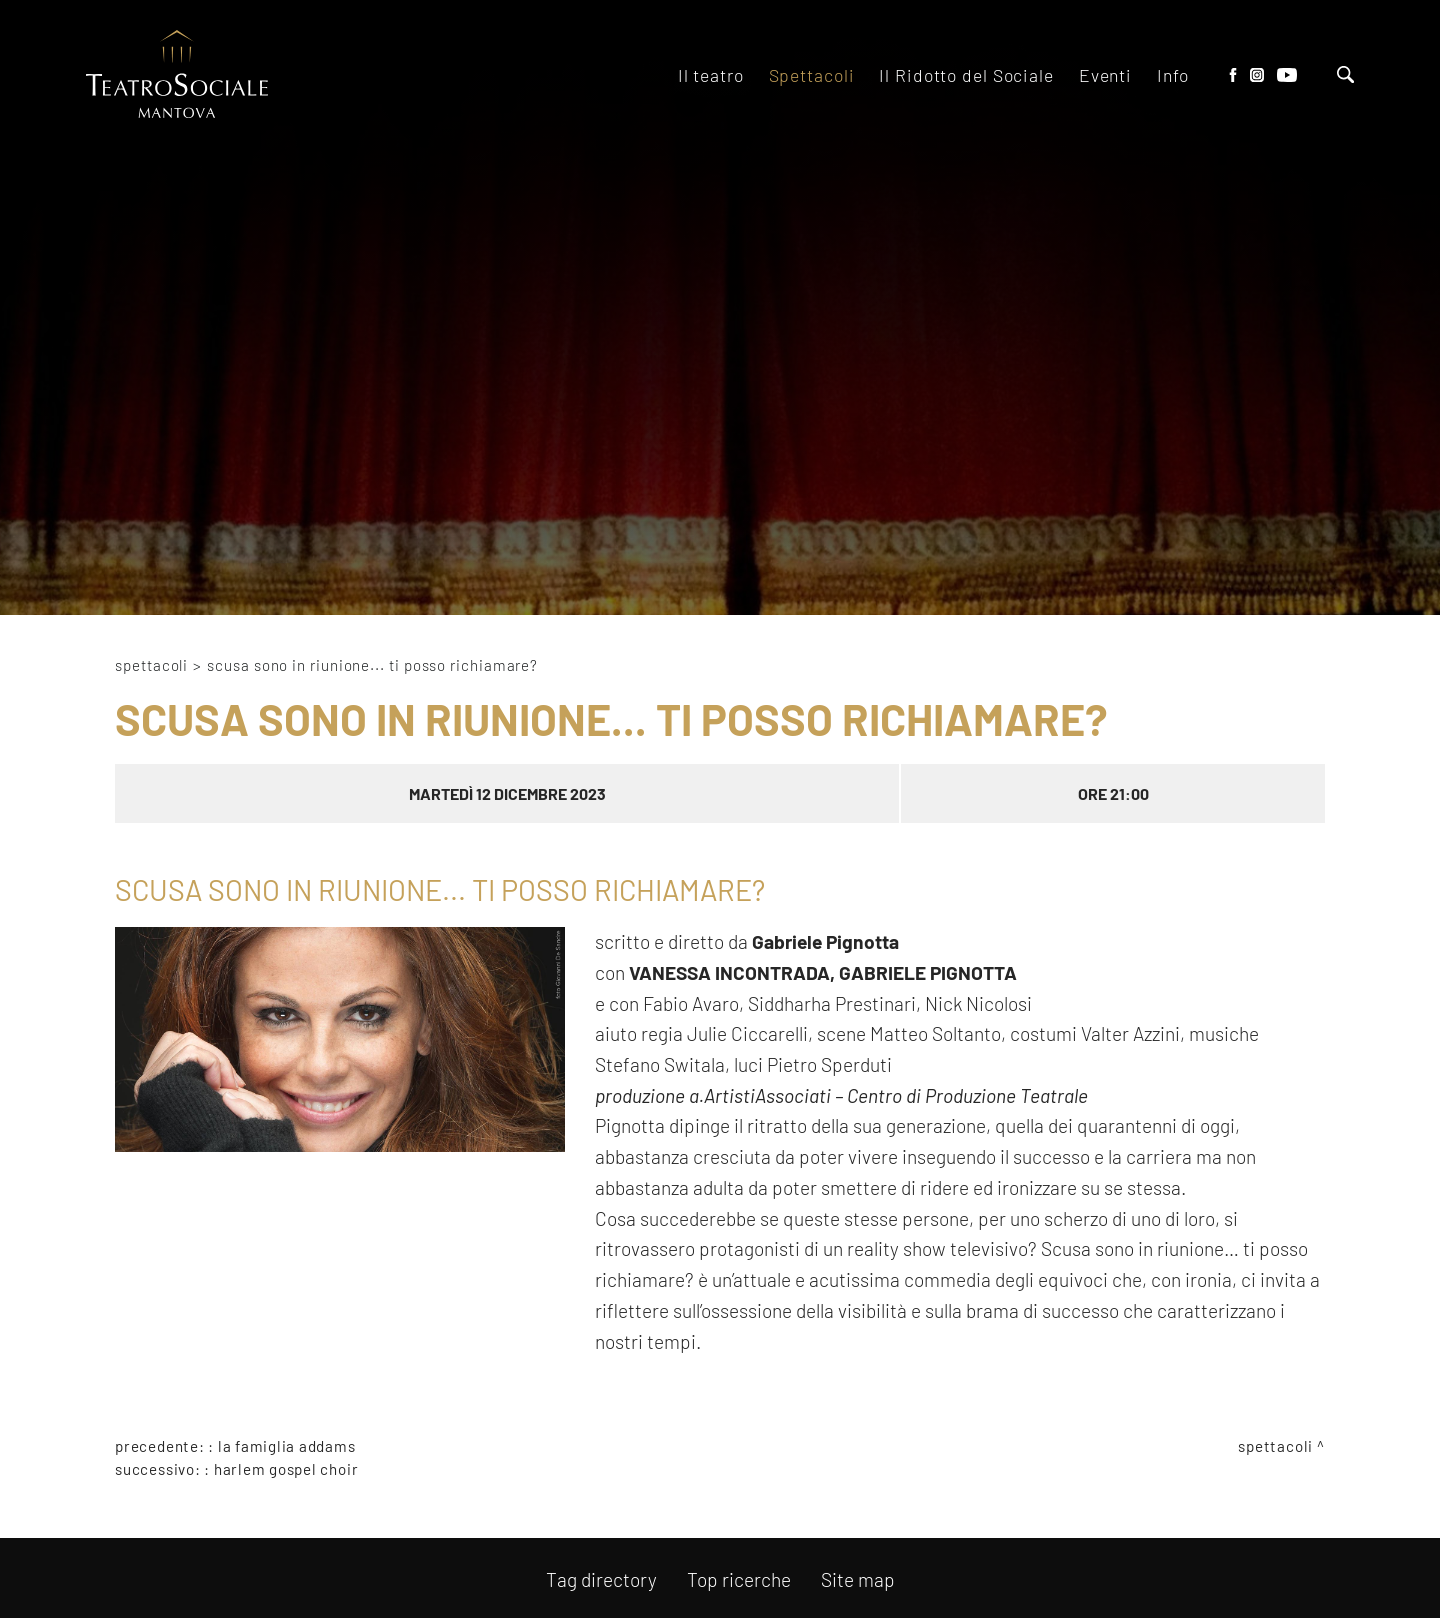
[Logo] (177, 75)
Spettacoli (151, 665)
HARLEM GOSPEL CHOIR (286, 1469)
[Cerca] (1345, 76)
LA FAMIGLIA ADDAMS (287, 1446)
